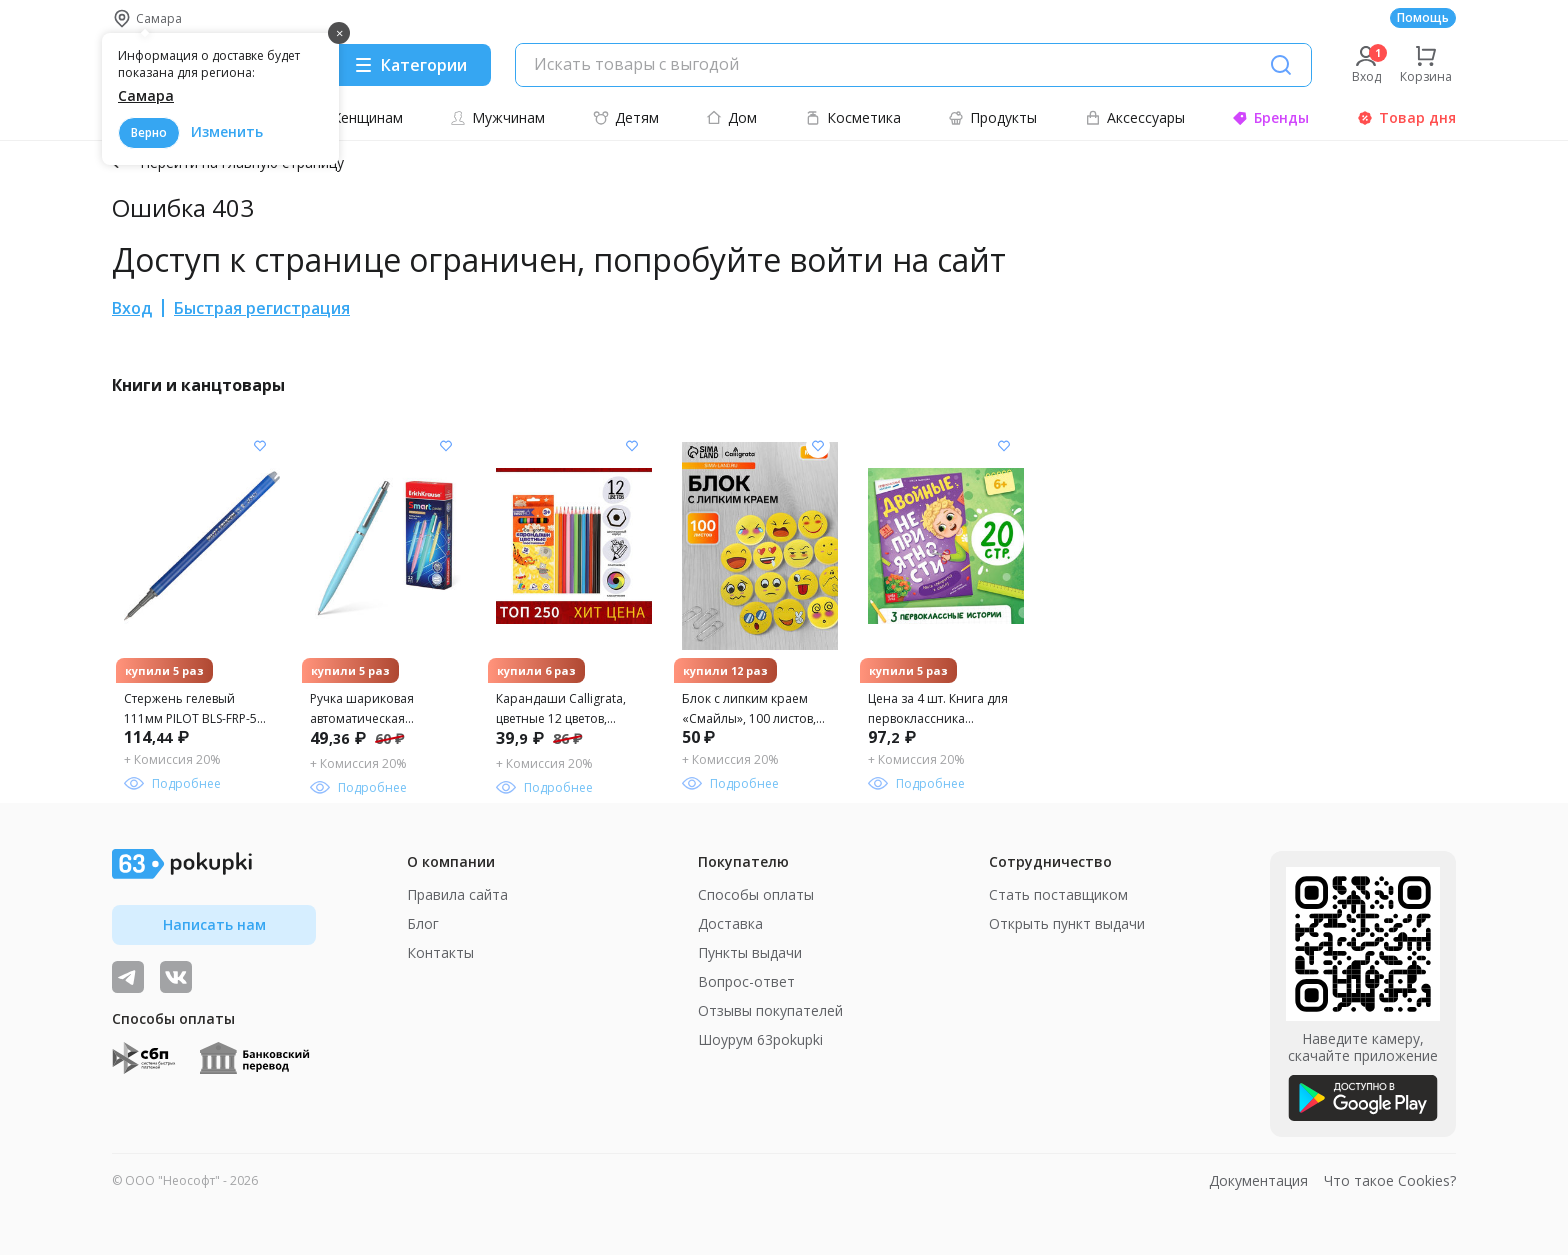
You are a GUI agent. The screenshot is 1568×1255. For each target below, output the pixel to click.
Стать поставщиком (1058, 894)
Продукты (992, 117)
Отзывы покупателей (770, 1010)
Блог (423, 923)
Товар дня (1406, 117)
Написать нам (214, 924)
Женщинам (355, 117)
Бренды (1270, 117)
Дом (731, 117)
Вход (132, 308)
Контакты (440, 952)
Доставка (730, 923)
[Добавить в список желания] (260, 446)
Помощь (1423, 17)
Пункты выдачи (750, 952)
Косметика (853, 117)
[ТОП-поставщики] (176, 977)
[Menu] (410, 65)
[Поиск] (1281, 65)
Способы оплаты (756, 894)
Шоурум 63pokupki (760, 1039)
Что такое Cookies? (1390, 1180)
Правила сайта (457, 894)
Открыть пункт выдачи (1067, 923)
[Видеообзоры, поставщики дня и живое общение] (128, 977)
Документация (1258, 1180)
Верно (149, 132)
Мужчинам (497, 117)
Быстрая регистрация (262, 308)
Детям (626, 117)
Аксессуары (1135, 117)
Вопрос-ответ (746, 981)
